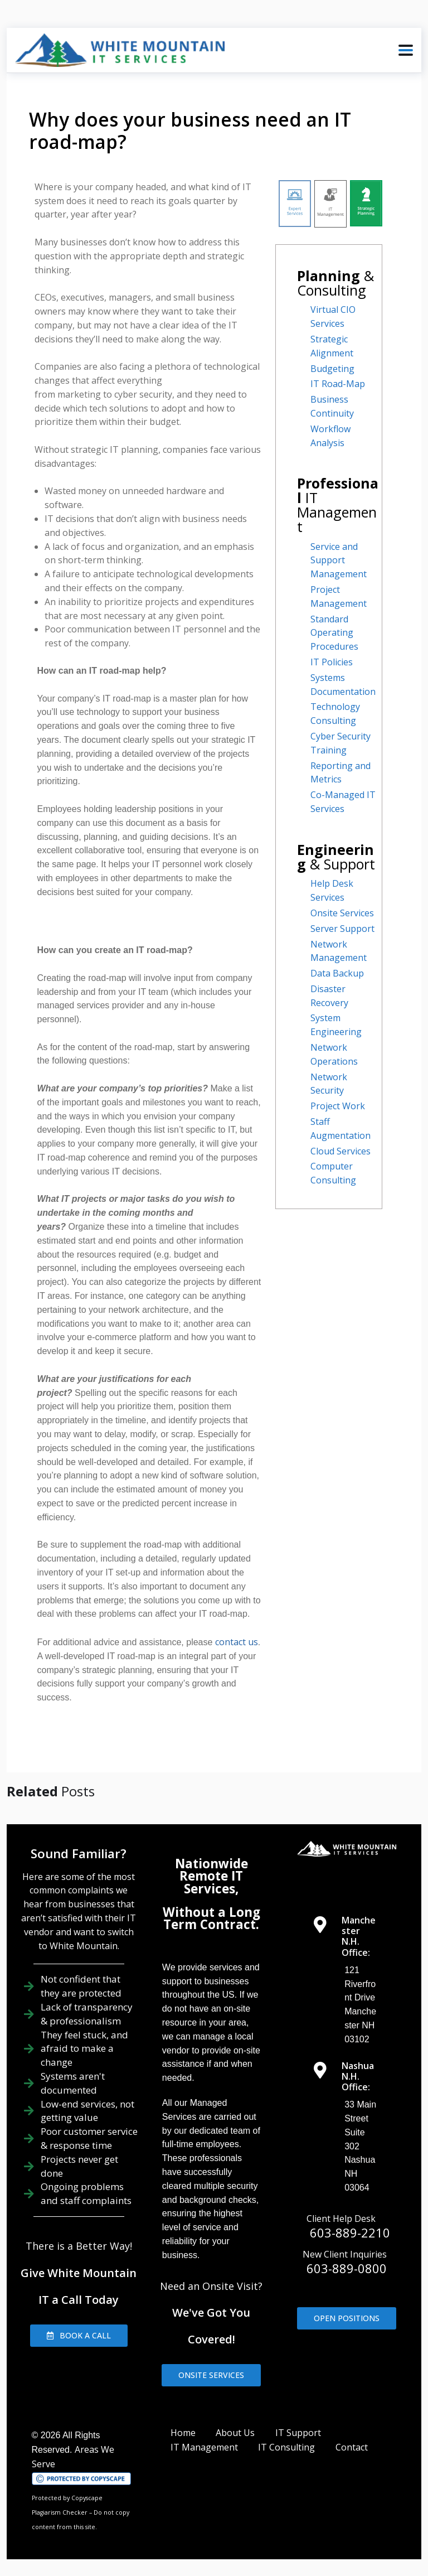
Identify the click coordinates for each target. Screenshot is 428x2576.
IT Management (204, 2447)
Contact (351, 2447)
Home (183, 2433)
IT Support (298, 2433)
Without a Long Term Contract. (211, 1918)
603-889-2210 (350, 2232)
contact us (236, 1642)
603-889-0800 (347, 2268)
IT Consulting (286, 2447)
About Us (235, 2433)
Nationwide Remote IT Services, (211, 1876)
